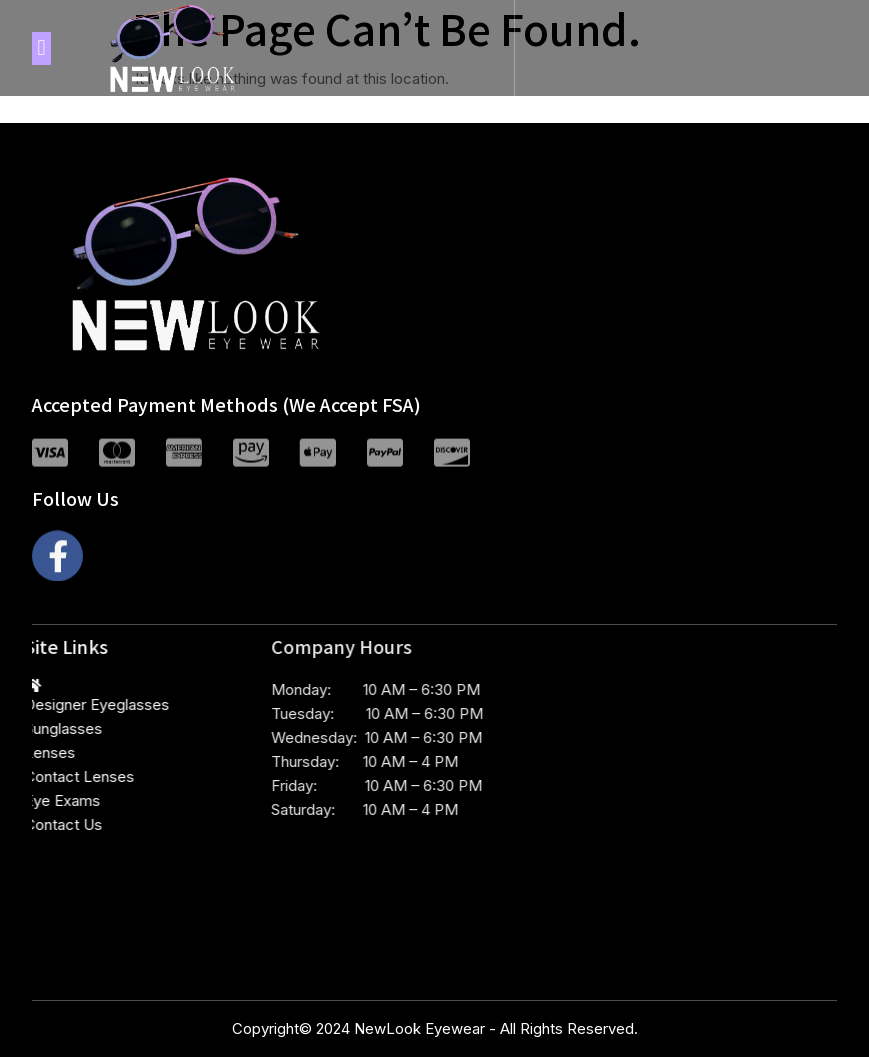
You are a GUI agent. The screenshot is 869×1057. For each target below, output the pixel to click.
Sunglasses (43, 728)
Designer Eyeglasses (76, 704)
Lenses (29, 752)
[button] (41, 48)
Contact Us (43, 824)
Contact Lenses (59, 776)
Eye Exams (42, 800)
